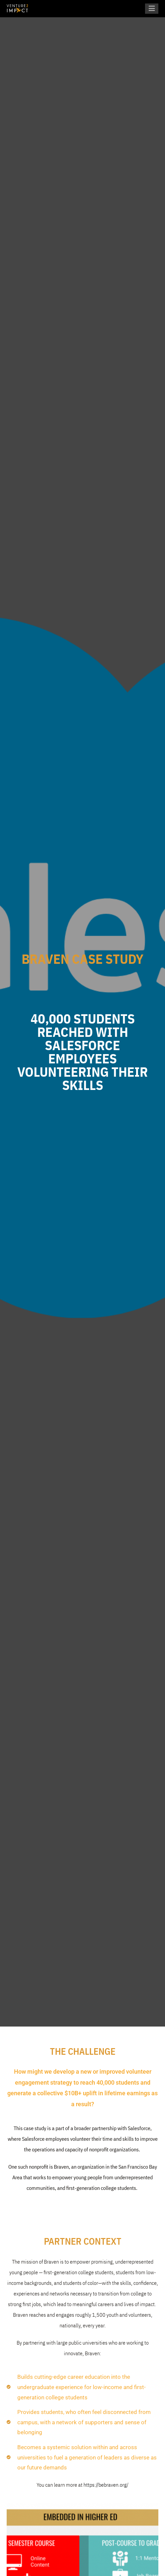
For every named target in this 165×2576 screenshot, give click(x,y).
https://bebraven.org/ (105, 2484)
